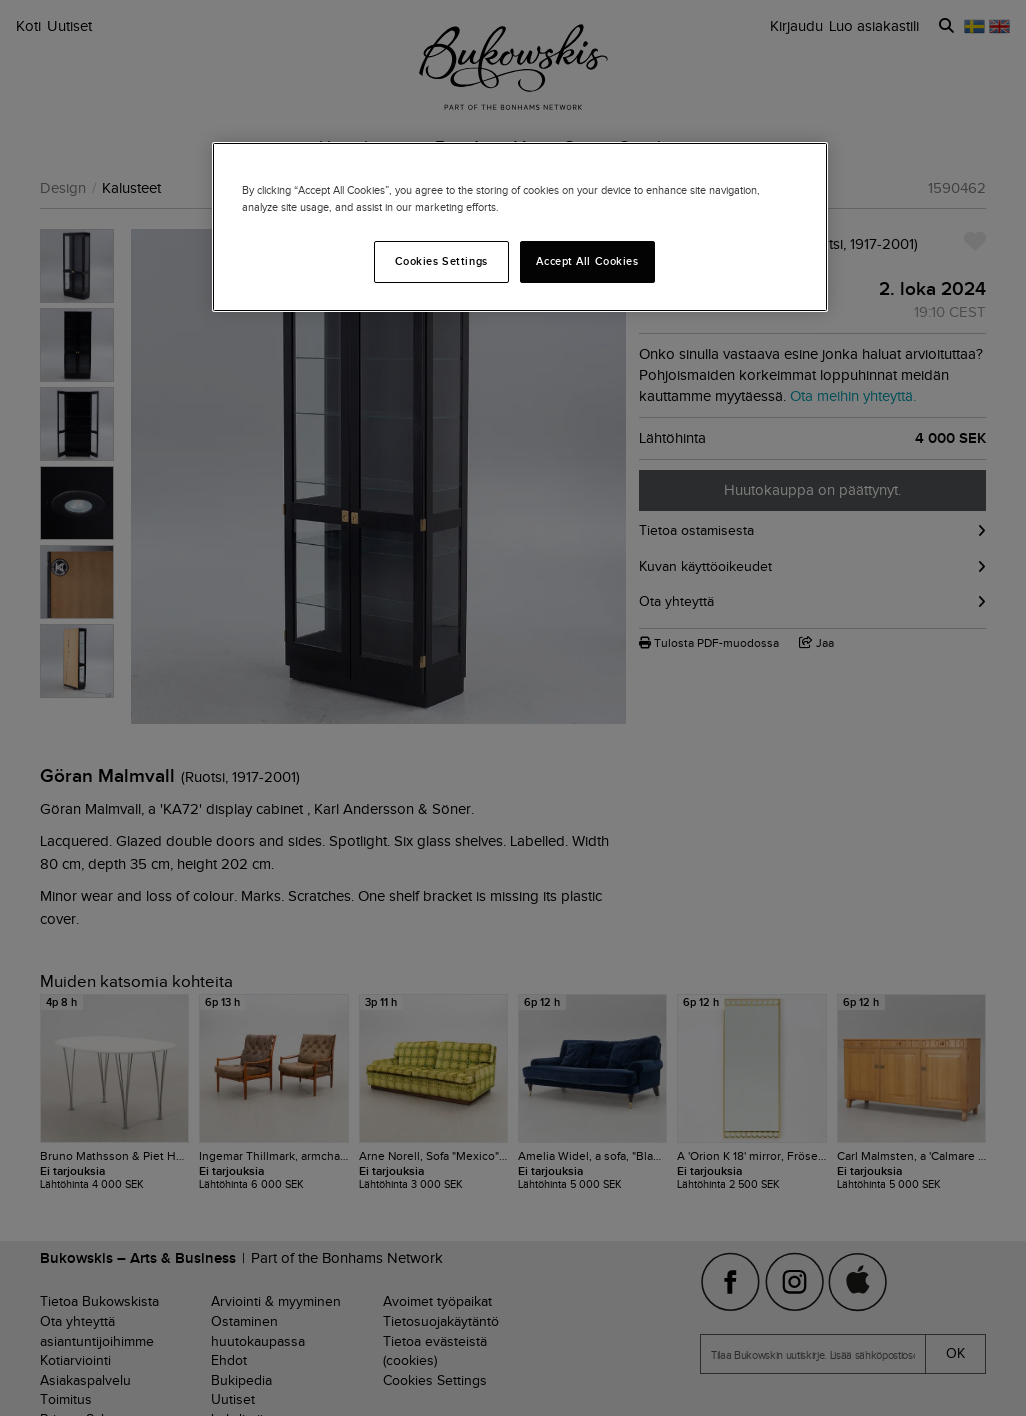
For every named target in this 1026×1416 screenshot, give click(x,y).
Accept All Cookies (587, 261)
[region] (520, 227)
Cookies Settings (441, 261)
